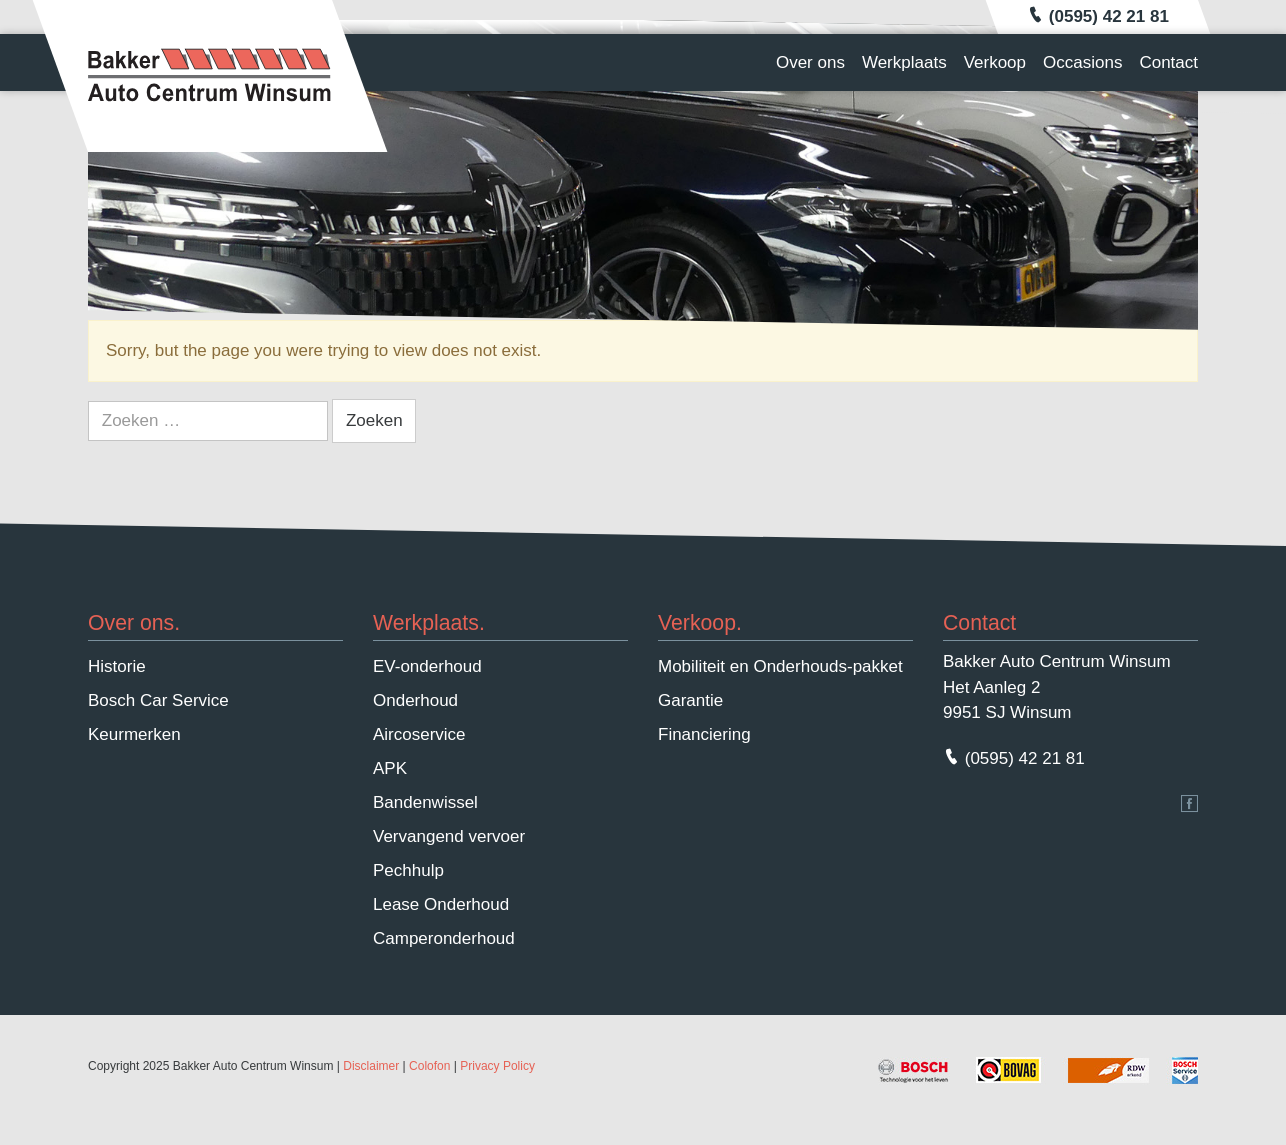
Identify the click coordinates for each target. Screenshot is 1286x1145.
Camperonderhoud (444, 938)
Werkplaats (904, 62)
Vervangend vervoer (449, 836)
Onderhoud (415, 700)
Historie (117, 666)
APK (390, 768)
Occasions (1082, 62)
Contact (1168, 62)
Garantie (690, 700)
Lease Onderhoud (441, 904)
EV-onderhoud (427, 666)
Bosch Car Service (158, 700)
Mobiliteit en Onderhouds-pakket (780, 666)
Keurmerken (134, 734)
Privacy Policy (497, 1066)
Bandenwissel (425, 802)
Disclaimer (371, 1066)
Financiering (704, 734)
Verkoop (995, 62)
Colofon (429, 1066)
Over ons (810, 62)
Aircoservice (419, 734)
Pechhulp (408, 870)
